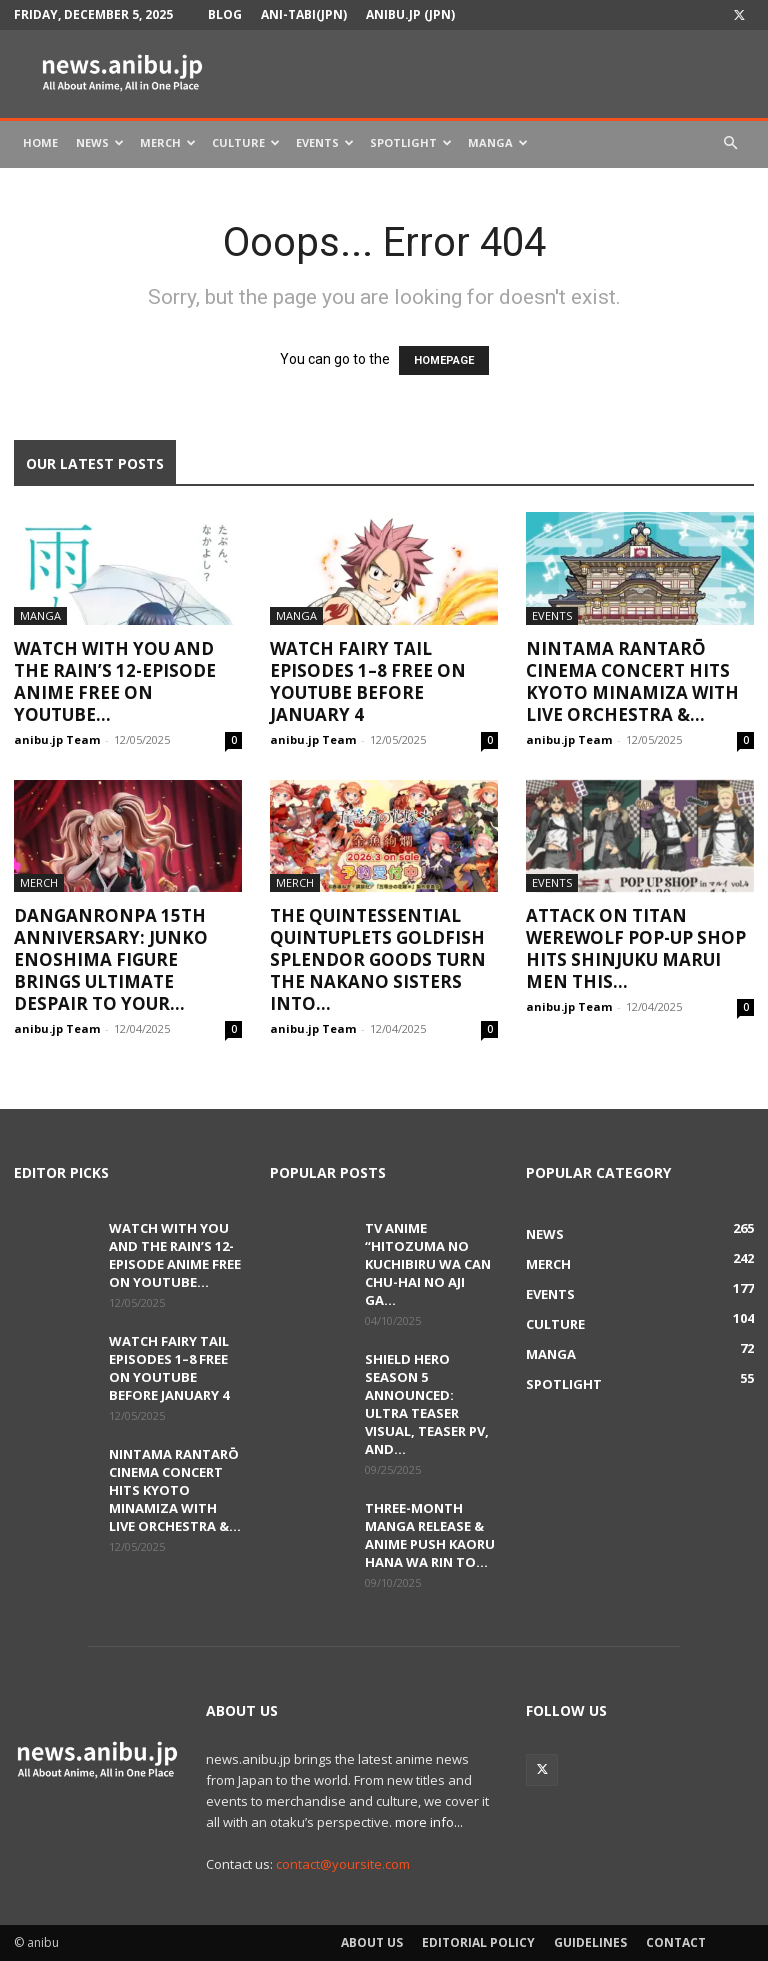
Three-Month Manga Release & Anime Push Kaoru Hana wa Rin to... (430, 1535)
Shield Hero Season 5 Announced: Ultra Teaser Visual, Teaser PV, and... (427, 1404)
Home (40, 142)
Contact (676, 1942)
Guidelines (590, 1942)
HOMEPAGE (444, 360)
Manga (498, 142)
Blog (225, 14)
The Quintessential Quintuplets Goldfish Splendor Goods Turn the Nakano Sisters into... (378, 959)
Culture (246, 142)
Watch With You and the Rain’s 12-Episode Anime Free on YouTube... (115, 681)
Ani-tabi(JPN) (304, 14)
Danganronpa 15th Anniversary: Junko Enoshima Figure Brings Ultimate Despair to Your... (111, 959)
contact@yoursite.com (343, 1864)
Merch (168, 142)
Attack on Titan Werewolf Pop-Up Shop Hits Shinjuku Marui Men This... (636, 948)
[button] (730, 143)
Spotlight (411, 142)
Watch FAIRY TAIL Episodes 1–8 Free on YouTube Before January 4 (368, 681)
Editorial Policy (478, 1942)
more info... (429, 1822)
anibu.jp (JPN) (410, 14)
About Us (372, 1942)
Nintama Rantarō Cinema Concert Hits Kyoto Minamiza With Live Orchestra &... (632, 681)
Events (325, 142)
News (100, 142)
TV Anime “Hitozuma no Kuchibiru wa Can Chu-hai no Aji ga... (428, 1264)
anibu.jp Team (57, 739)
